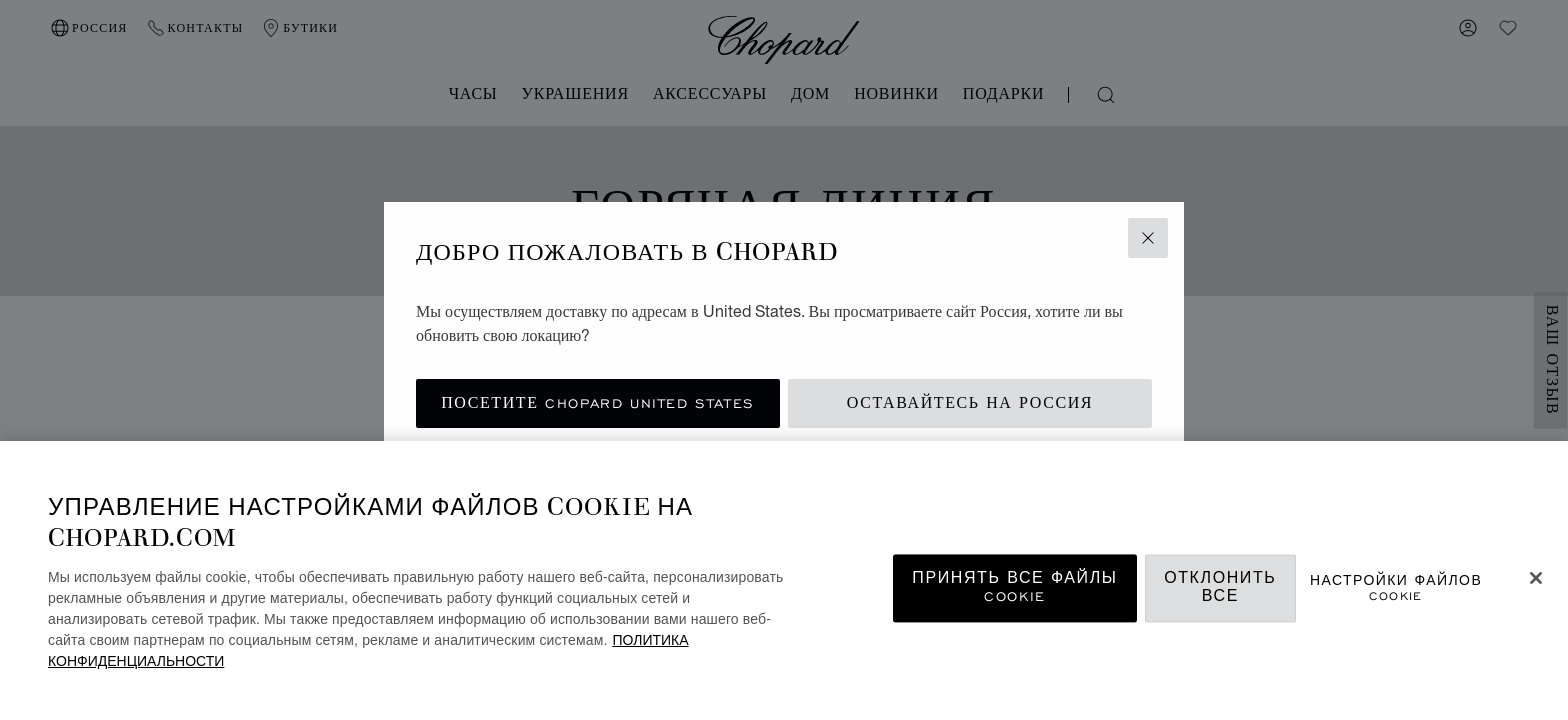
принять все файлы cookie (1014, 588)
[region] (784, 580)
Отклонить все (1220, 588)
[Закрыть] (1536, 578)
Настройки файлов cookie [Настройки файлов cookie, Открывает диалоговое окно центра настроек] (1396, 588)
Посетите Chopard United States (598, 403)
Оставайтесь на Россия (970, 403)
